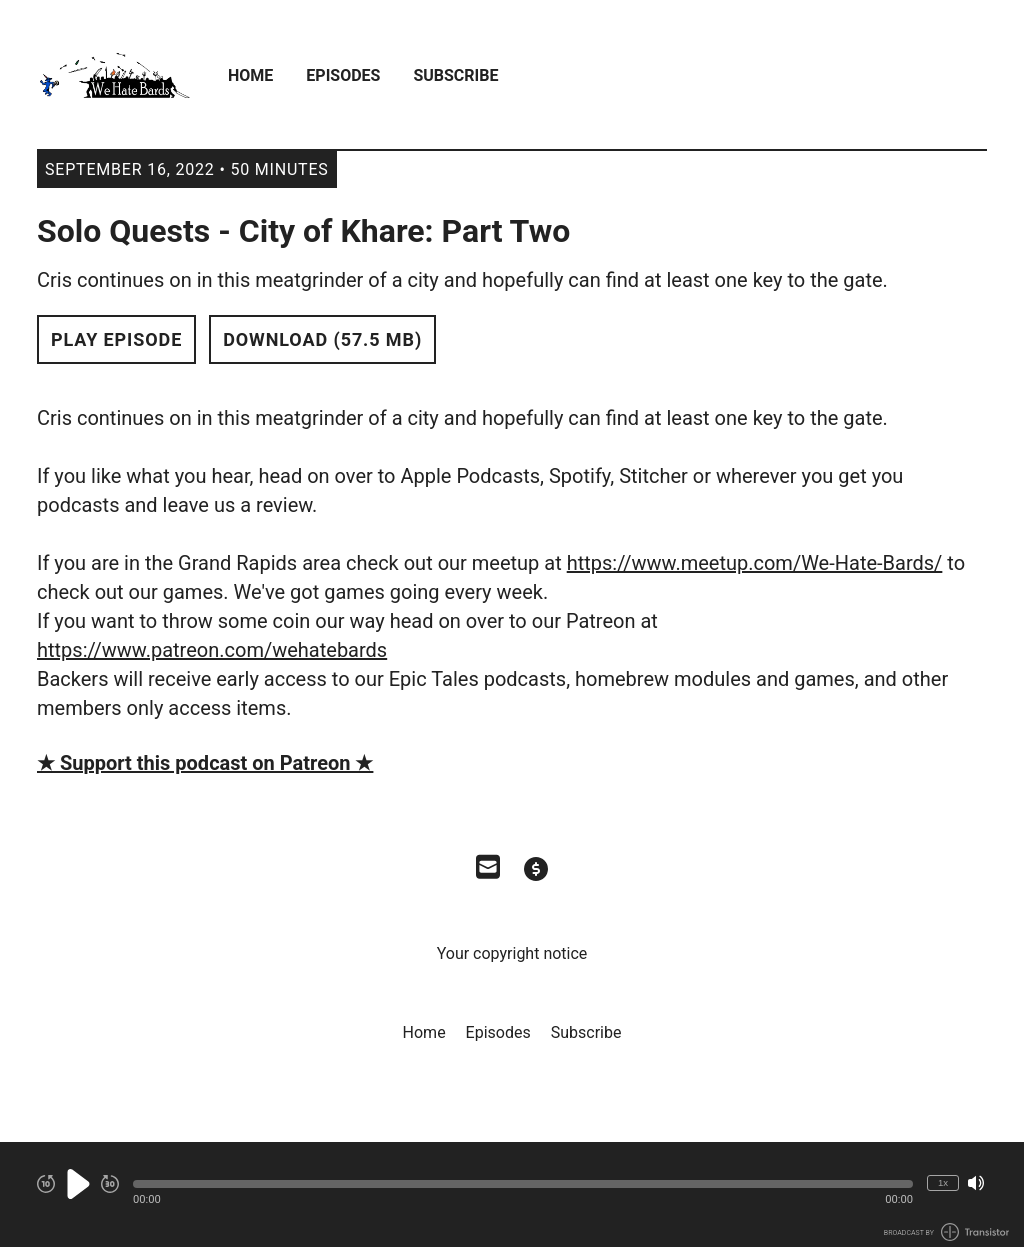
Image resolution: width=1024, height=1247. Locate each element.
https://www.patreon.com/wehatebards (212, 650)
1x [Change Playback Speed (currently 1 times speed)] (943, 1182)
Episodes (343, 75)
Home (250, 75)
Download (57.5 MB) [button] (322, 339)
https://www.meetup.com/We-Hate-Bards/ (755, 563)
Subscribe (455, 75)
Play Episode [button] (116, 339)
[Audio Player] (512, 1194)
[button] (523, 1184)
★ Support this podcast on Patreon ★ (205, 763)
